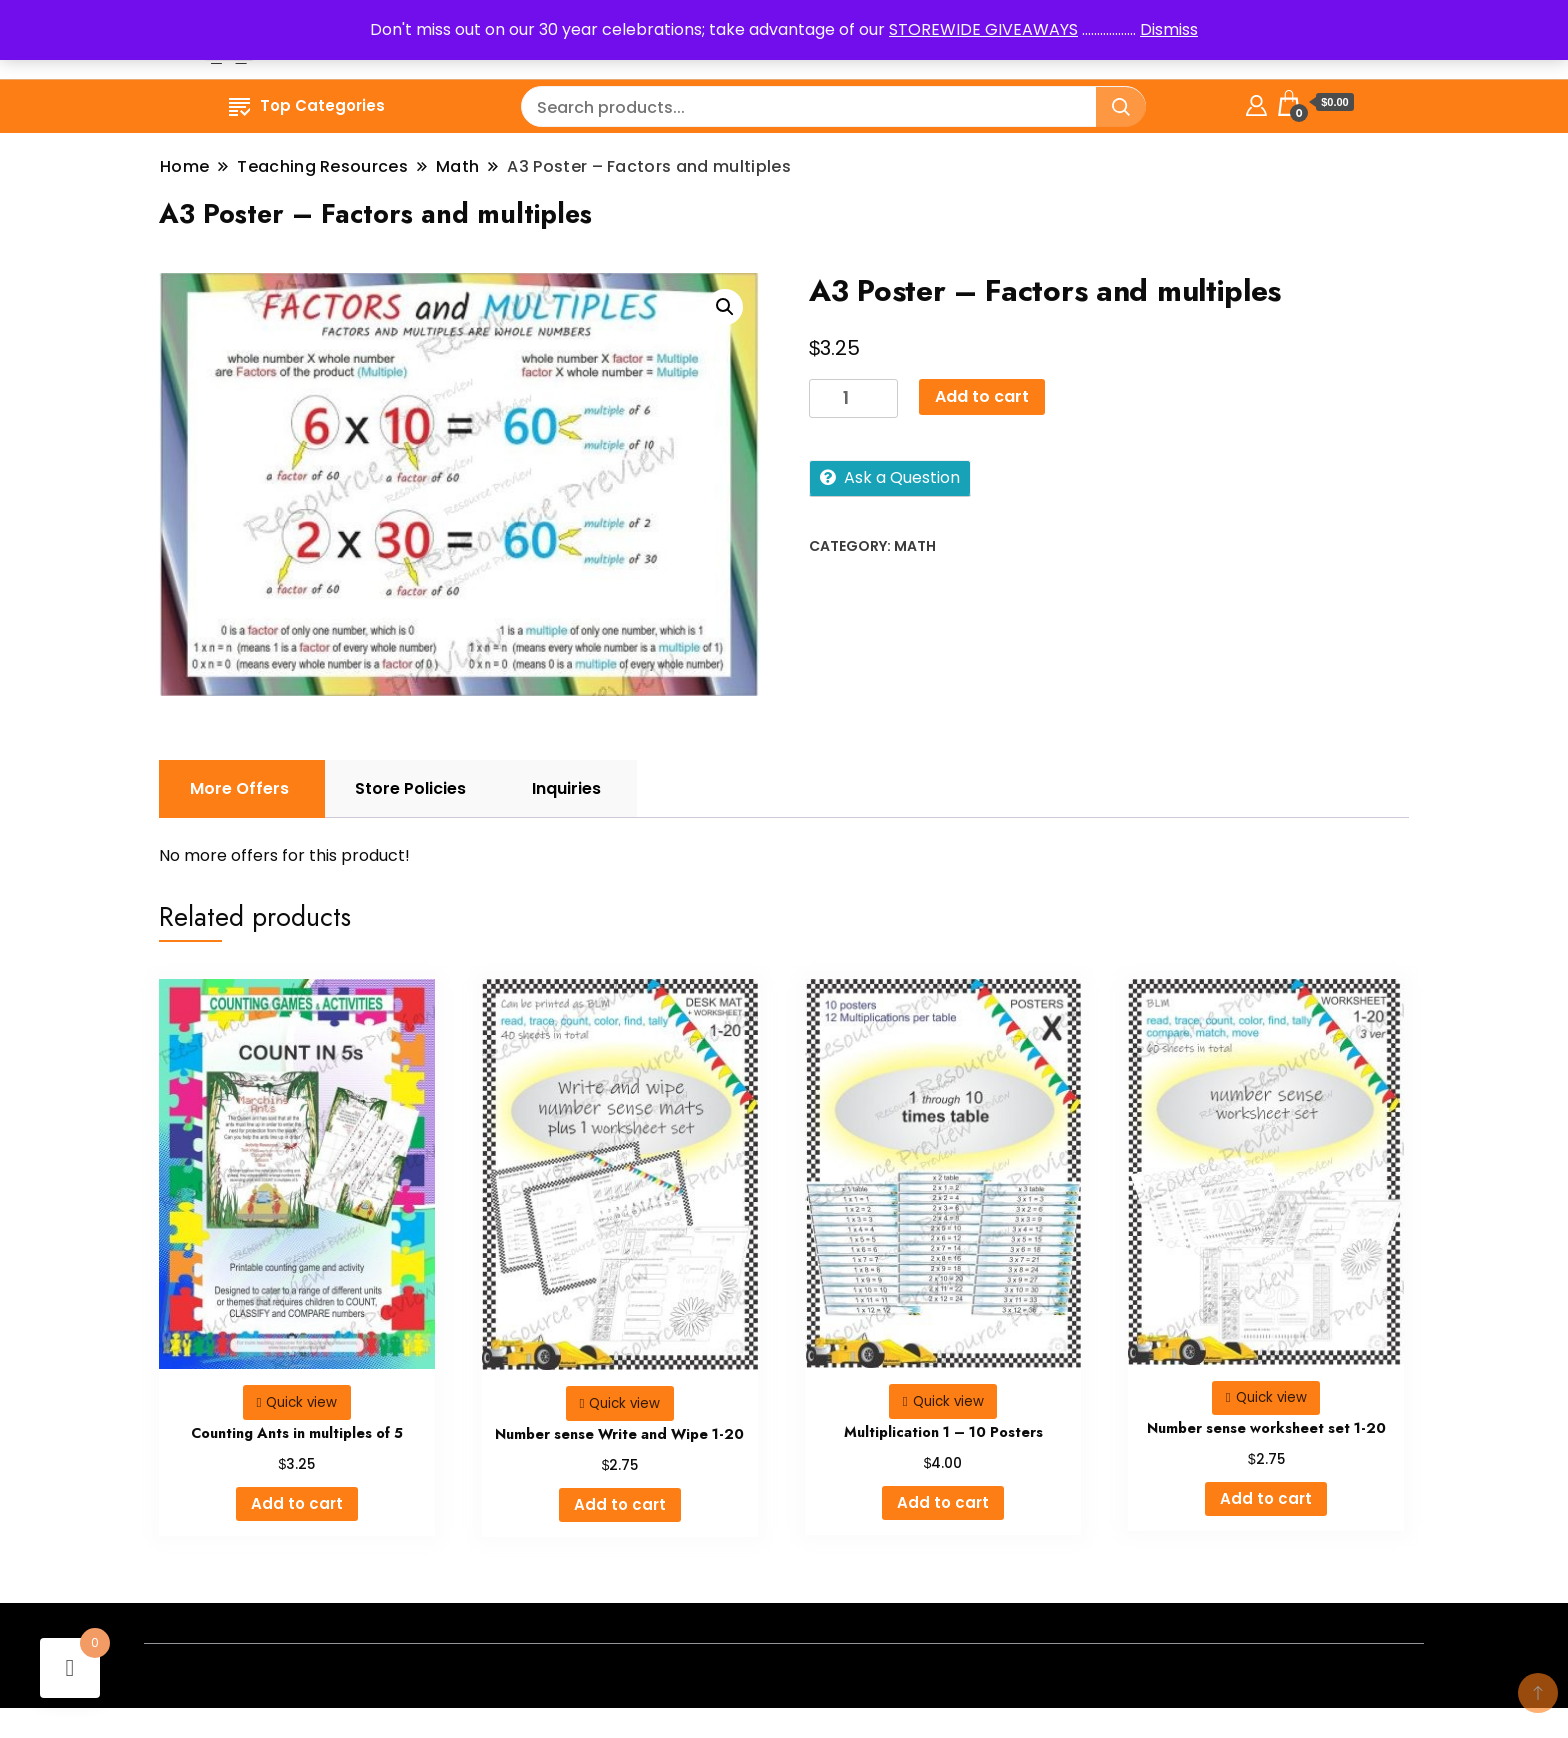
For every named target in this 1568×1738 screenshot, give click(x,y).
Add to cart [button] (297, 1503)
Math (915, 546)
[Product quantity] (853, 398)
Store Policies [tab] (410, 788)
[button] (725, 307)
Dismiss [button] (1169, 29)
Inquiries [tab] (566, 788)
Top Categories (307, 105)
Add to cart (982, 396)
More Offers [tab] (239, 788)
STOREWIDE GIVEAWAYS (983, 29)
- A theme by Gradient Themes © (784, 1675)
